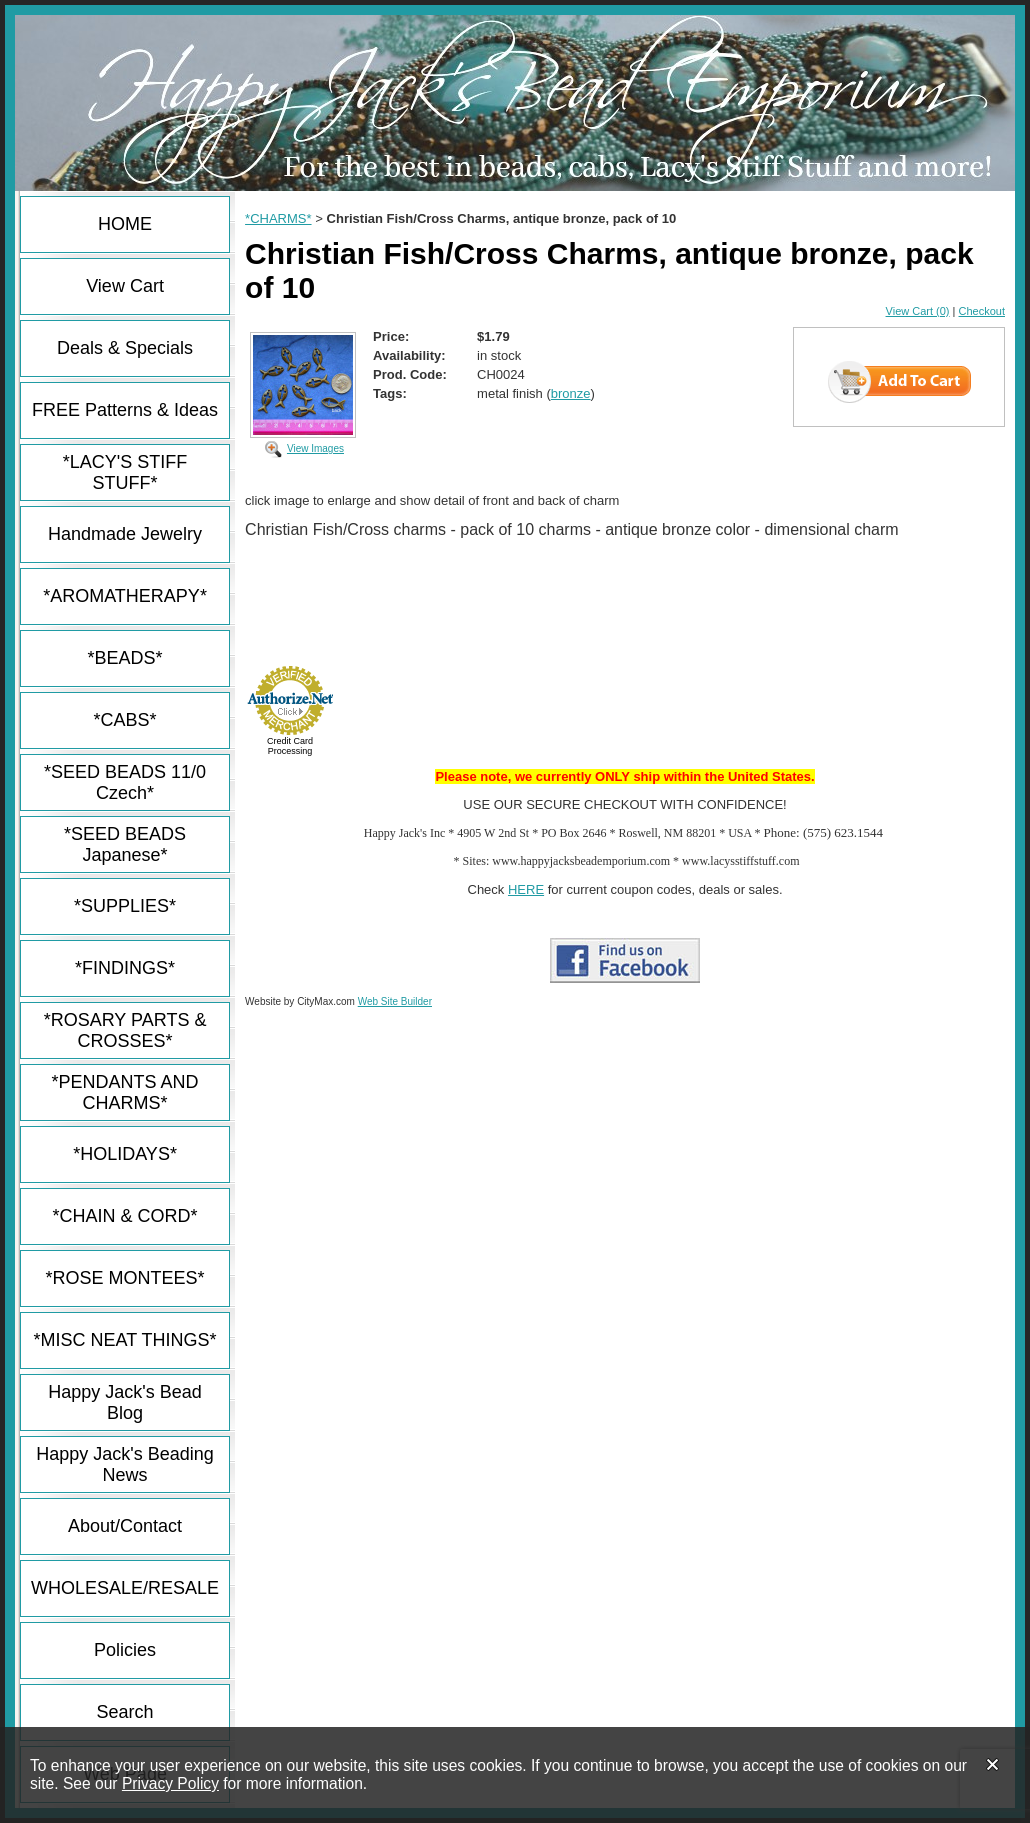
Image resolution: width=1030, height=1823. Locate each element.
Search (125, 1712)
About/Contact (125, 1526)
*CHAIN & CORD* (125, 1216)
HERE (526, 889)
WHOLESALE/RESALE (125, 1588)
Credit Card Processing (290, 746)
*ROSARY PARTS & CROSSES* (125, 1030)
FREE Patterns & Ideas (125, 410)
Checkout (982, 311)
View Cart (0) (918, 311)
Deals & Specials (125, 348)
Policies (125, 1650)
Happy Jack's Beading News (125, 1464)
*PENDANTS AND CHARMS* (125, 1092)
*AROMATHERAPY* (125, 596)
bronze (571, 393)
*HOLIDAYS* (125, 1154)
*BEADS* (125, 658)
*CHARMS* (278, 218)
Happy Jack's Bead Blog (125, 1402)
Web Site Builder (395, 1001)
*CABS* (125, 720)
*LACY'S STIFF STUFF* (125, 472)
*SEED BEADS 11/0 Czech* (125, 782)
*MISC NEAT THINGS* (125, 1340)
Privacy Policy (170, 1783)
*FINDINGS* (125, 968)
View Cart (125, 286)
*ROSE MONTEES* (125, 1278)
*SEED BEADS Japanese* (125, 844)
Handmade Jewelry (125, 534)
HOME (125, 224)
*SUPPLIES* (125, 906)
